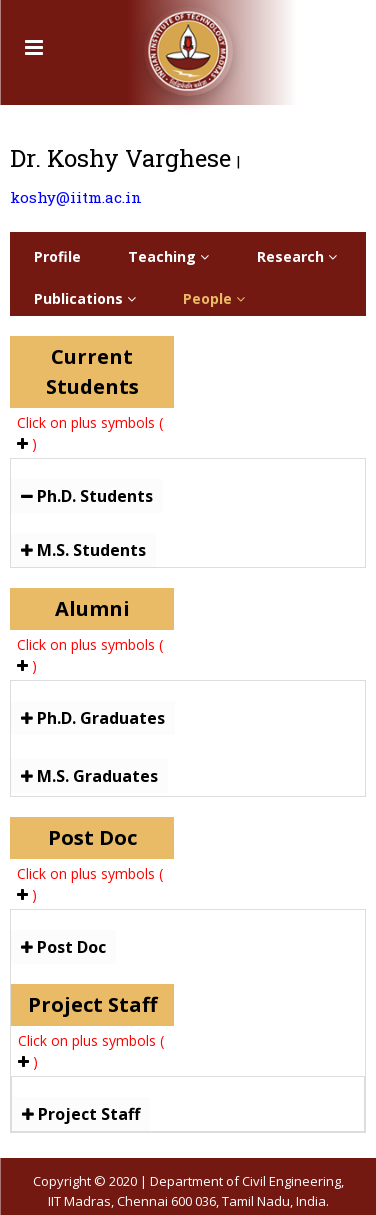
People (214, 298)
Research (297, 256)
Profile (57, 256)
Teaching (168, 256)
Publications (85, 298)
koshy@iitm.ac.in (76, 197)
